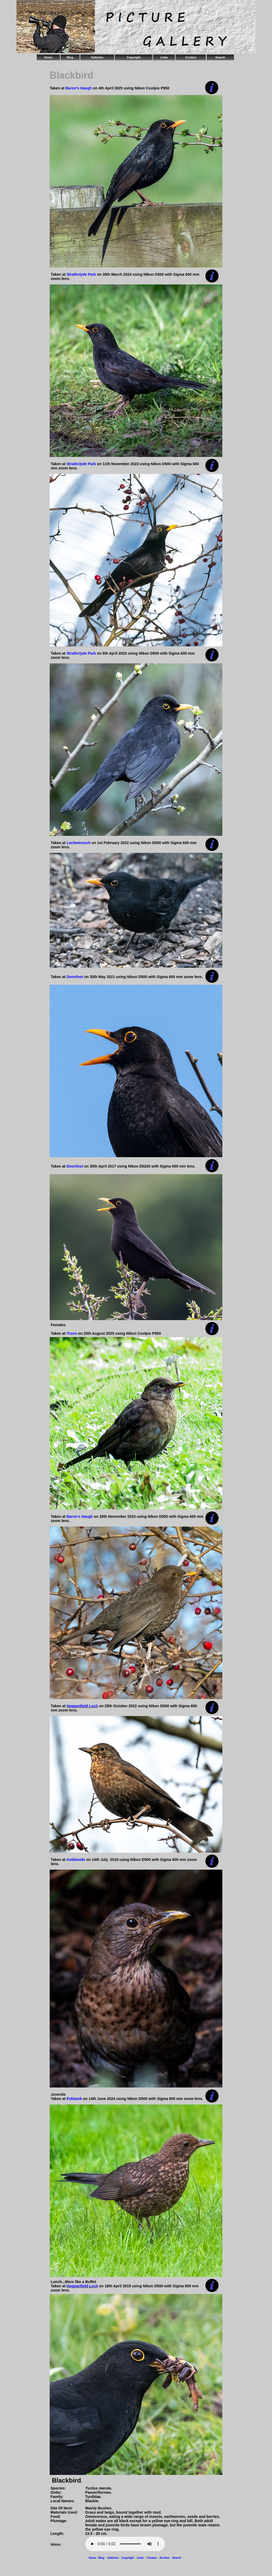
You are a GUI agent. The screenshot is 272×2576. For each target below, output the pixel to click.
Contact (190, 57)
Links (164, 57)
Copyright (134, 57)
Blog (70, 57)
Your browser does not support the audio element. (125, 2544)
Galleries (97, 57)
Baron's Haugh (79, 88)
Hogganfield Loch (82, 1706)
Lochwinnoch (79, 843)
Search (220, 57)
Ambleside (75, 1859)
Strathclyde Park (81, 274)
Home (48, 57)
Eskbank (74, 2099)
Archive (164, 2557)
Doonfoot (75, 977)
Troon (72, 1333)
